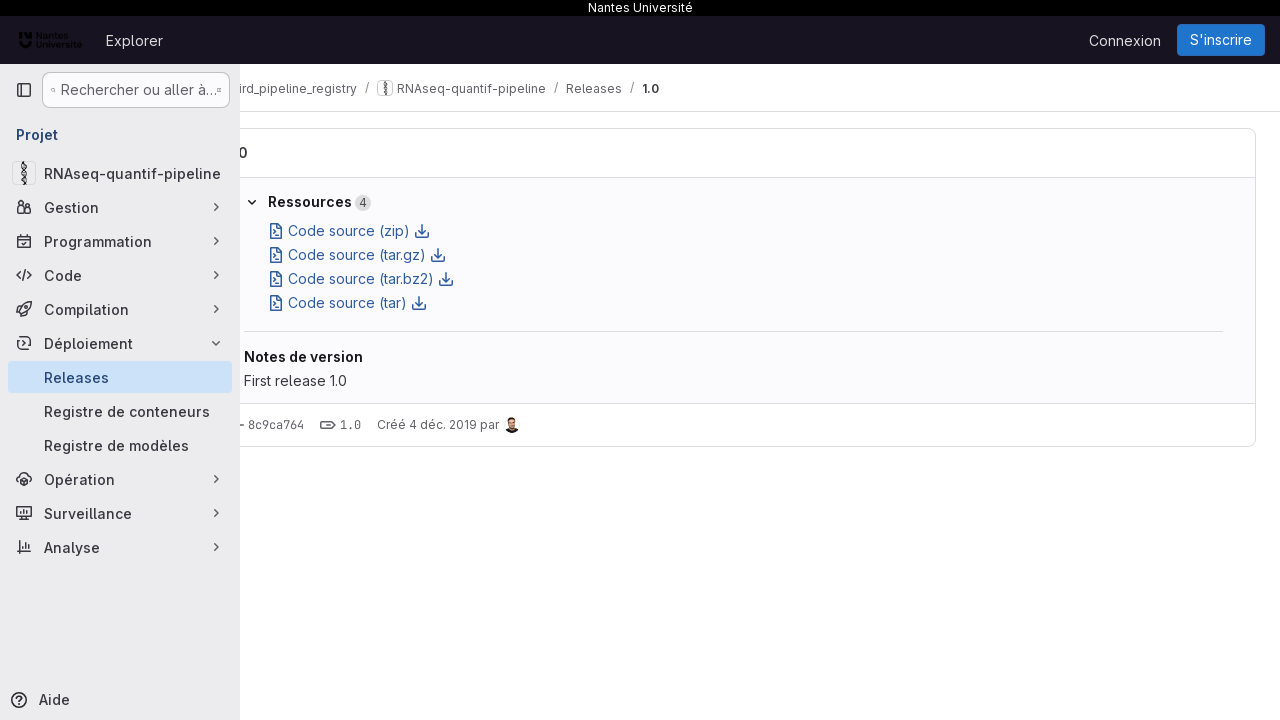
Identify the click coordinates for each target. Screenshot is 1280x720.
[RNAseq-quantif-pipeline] (120, 173)
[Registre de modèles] (120, 445)
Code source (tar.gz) (410, 254)
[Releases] (120, 377)
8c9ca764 (329, 425)
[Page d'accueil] (50, 40)
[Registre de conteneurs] (120, 411)
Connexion (1125, 40)
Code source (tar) (400, 302)
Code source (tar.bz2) (414, 278)
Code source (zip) (402, 230)
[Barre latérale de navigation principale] (24, 90)
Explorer (134, 40)
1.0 (291, 152)
